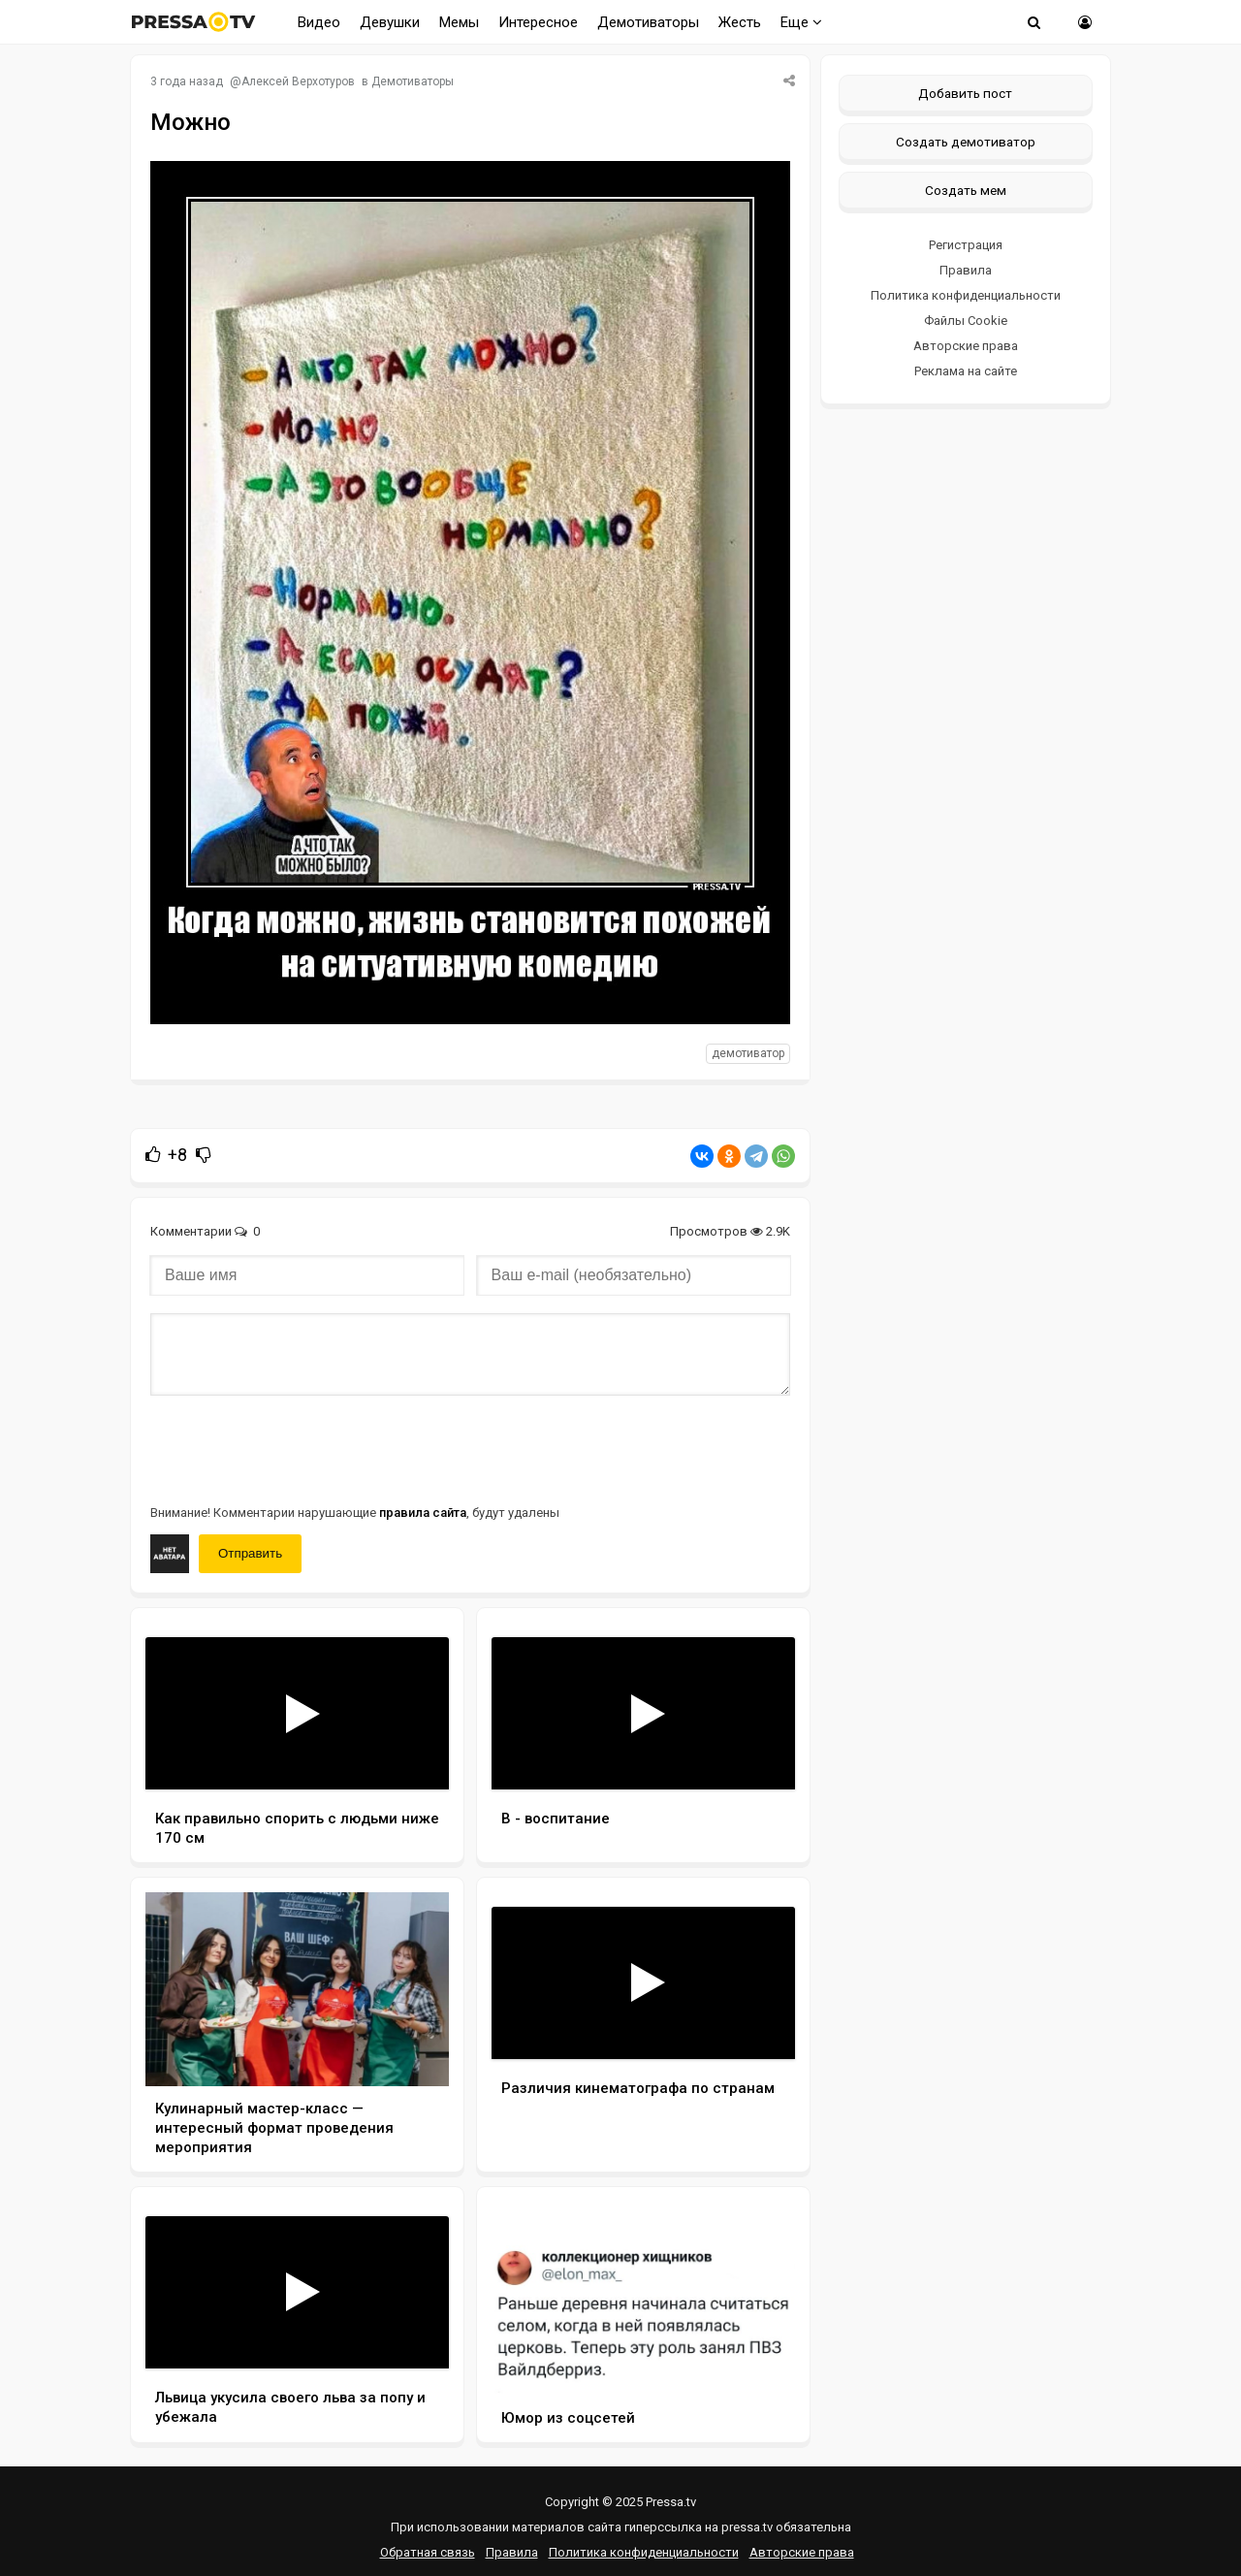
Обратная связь (427, 2552)
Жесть (739, 22)
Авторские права (965, 345)
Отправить (250, 1553)
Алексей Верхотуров (298, 81)
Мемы (459, 22)
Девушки (390, 22)
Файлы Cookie (965, 320)
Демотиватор (748, 1053)
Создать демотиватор (965, 141)
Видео (319, 22)
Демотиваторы (648, 22)
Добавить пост (965, 93)
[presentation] (297, 1448)
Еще (801, 22)
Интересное (538, 22)
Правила (965, 270)
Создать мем (965, 190)
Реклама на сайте (965, 371)
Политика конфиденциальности (966, 295)
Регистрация (965, 245)
